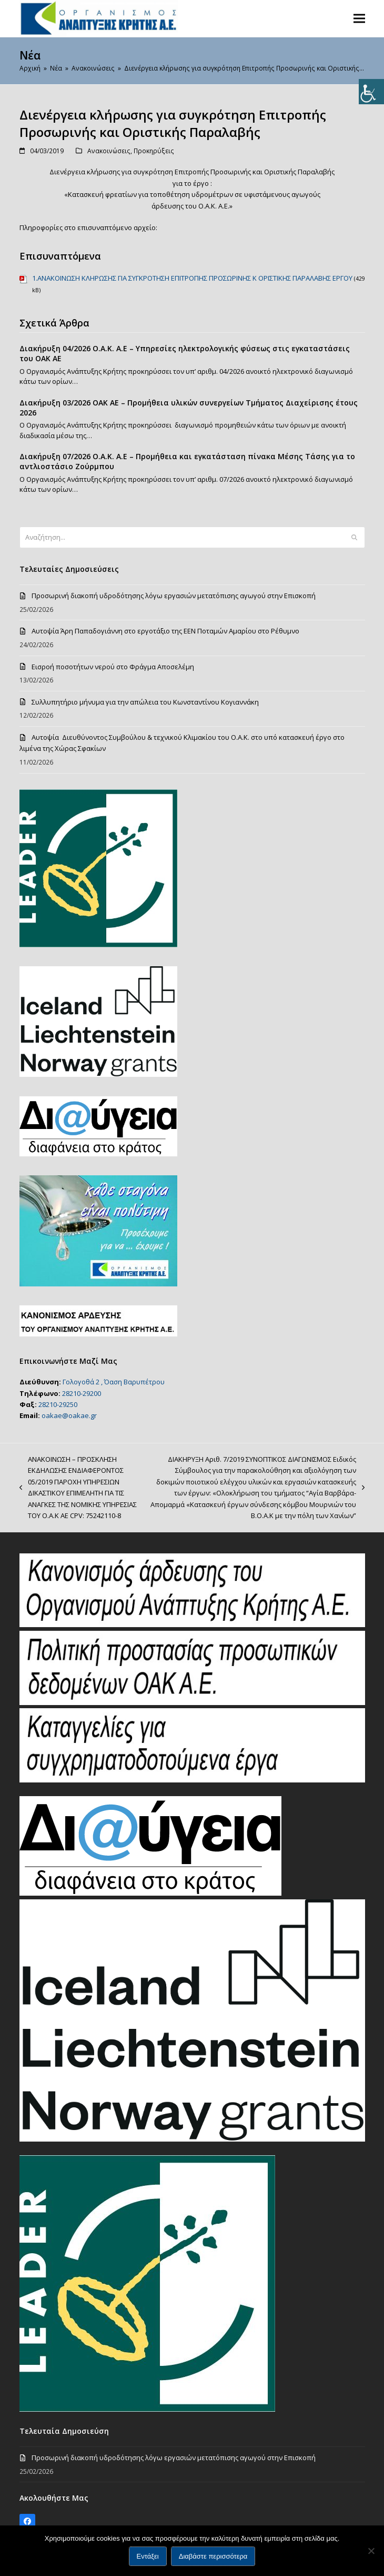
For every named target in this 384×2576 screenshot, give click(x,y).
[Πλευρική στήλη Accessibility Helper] (371, 91)
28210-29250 (57, 1404)
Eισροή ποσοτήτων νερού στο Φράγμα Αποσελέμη (113, 666)
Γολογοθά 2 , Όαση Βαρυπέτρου (114, 1381)
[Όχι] (371, 2550)
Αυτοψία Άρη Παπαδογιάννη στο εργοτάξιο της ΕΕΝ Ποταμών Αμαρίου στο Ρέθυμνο (165, 631)
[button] (359, 18)
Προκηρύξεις (154, 150)
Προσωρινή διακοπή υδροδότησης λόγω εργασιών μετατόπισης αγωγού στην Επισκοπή (174, 595)
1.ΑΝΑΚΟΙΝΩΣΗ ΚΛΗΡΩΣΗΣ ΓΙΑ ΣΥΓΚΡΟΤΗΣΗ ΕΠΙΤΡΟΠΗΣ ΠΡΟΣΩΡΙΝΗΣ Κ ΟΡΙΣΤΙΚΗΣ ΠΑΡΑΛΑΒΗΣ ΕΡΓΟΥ (192, 278)
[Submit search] (354, 537)
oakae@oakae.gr (69, 1415)
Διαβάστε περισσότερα (213, 2556)
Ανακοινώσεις (108, 150)
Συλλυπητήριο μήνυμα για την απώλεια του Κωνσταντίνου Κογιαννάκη (145, 702)
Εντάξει (148, 2556)
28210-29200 (81, 1393)
